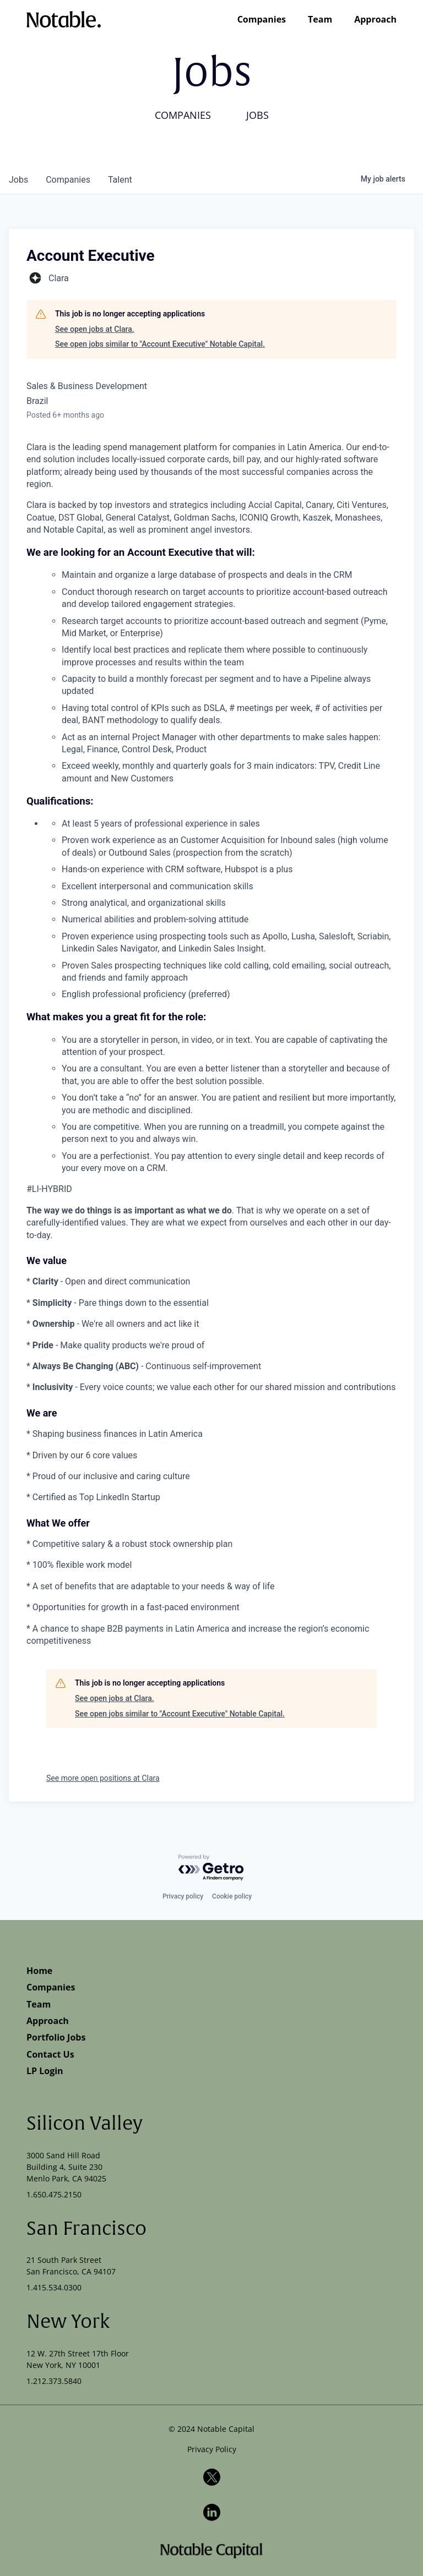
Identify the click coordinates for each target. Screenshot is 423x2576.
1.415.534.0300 (54, 2287)
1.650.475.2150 (54, 2194)
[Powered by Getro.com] (211, 1868)
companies (68, 179)
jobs (18, 179)
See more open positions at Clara (103, 1778)
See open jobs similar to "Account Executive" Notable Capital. (160, 344)
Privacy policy (182, 1896)
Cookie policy (232, 1896)
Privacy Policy (211, 2449)
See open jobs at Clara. (94, 329)
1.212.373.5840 (54, 2381)
